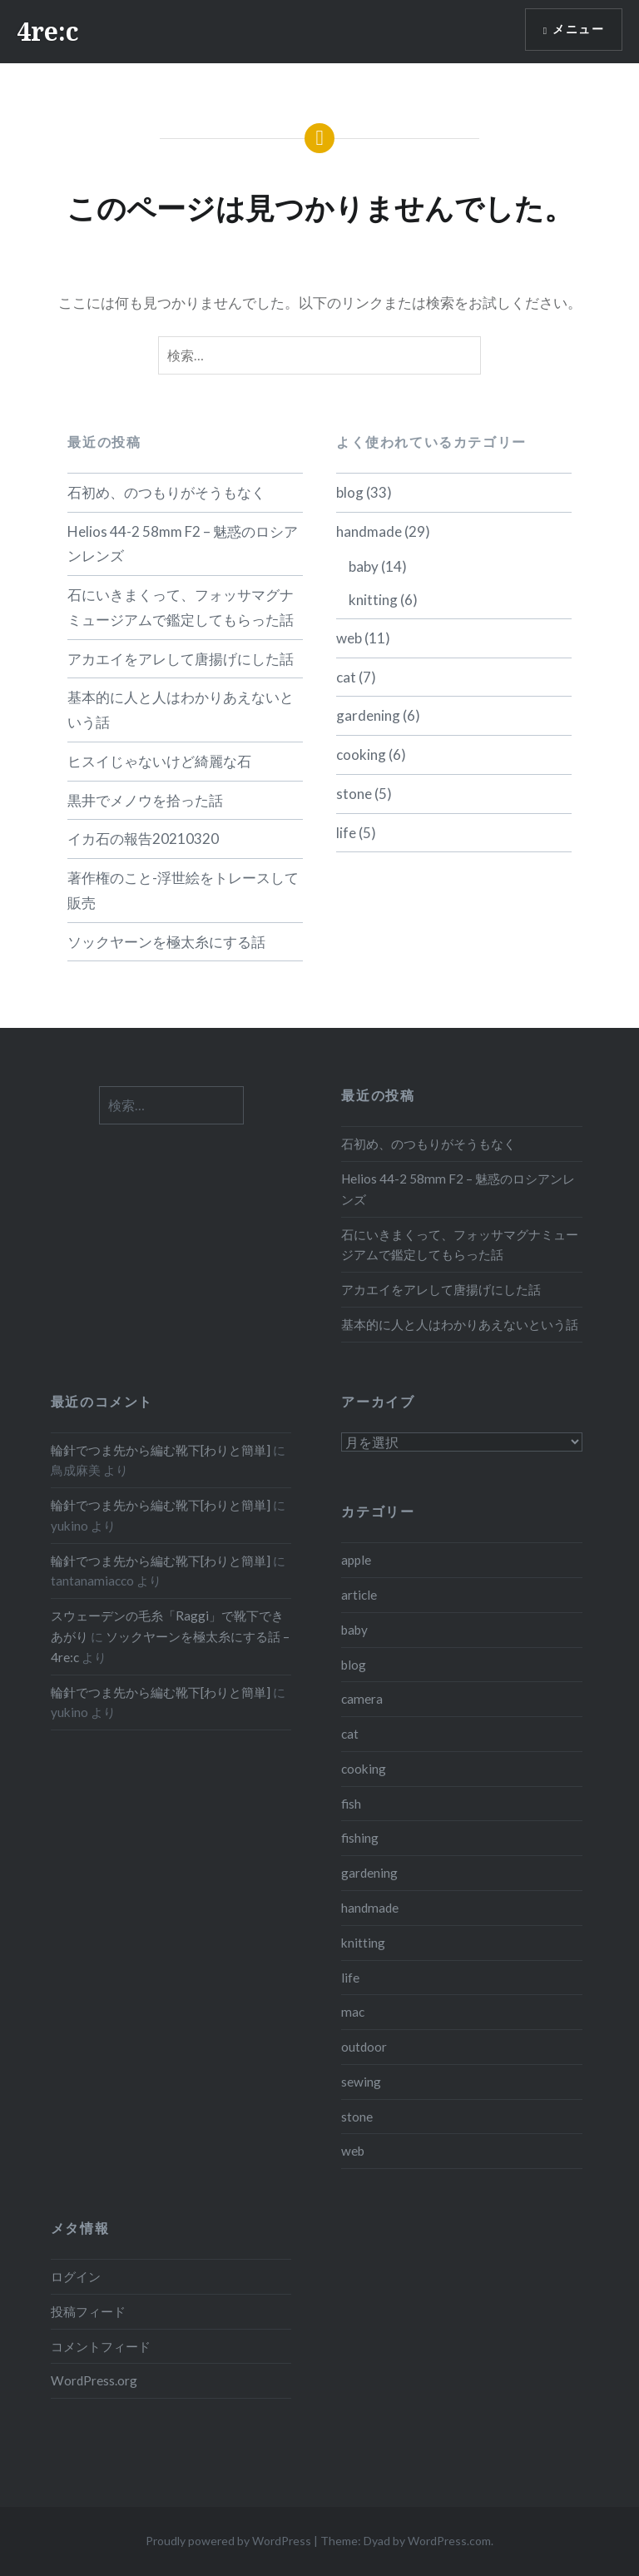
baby (364, 566)
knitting (373, 599)
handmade (369, 531)
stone (354, 793)
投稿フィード (88, 2311)
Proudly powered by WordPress (228, 2541)
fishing (360, 1837)
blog (350, 492)
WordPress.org (94, 2380)
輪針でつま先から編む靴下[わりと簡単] (160, 1449)
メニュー (578, 29)
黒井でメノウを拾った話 (145, 800)
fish (351, 1803)
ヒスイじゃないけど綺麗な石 (159, 761)
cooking (361, 754)
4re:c (48, 31)
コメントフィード (101, 2346)
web (349, 638)
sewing (361, 2081)
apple (356, 1559)
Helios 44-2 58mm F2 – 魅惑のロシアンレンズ (182, 544)
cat (346, 677)
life (346, 832)
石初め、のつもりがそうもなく (166, 492)
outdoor (364, 2046)
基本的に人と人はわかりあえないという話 (180, 709)
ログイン (76, 2276)
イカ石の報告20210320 (143, 838)
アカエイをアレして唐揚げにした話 (180, 659)
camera (362, 1698)
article (359, 1594)
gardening (368, 715)
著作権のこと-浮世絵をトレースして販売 (183, 890)
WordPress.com (449, 2541)
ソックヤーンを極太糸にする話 (166, 941)
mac (352, 2011)
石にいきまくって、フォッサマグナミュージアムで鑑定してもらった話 (180, 607)
